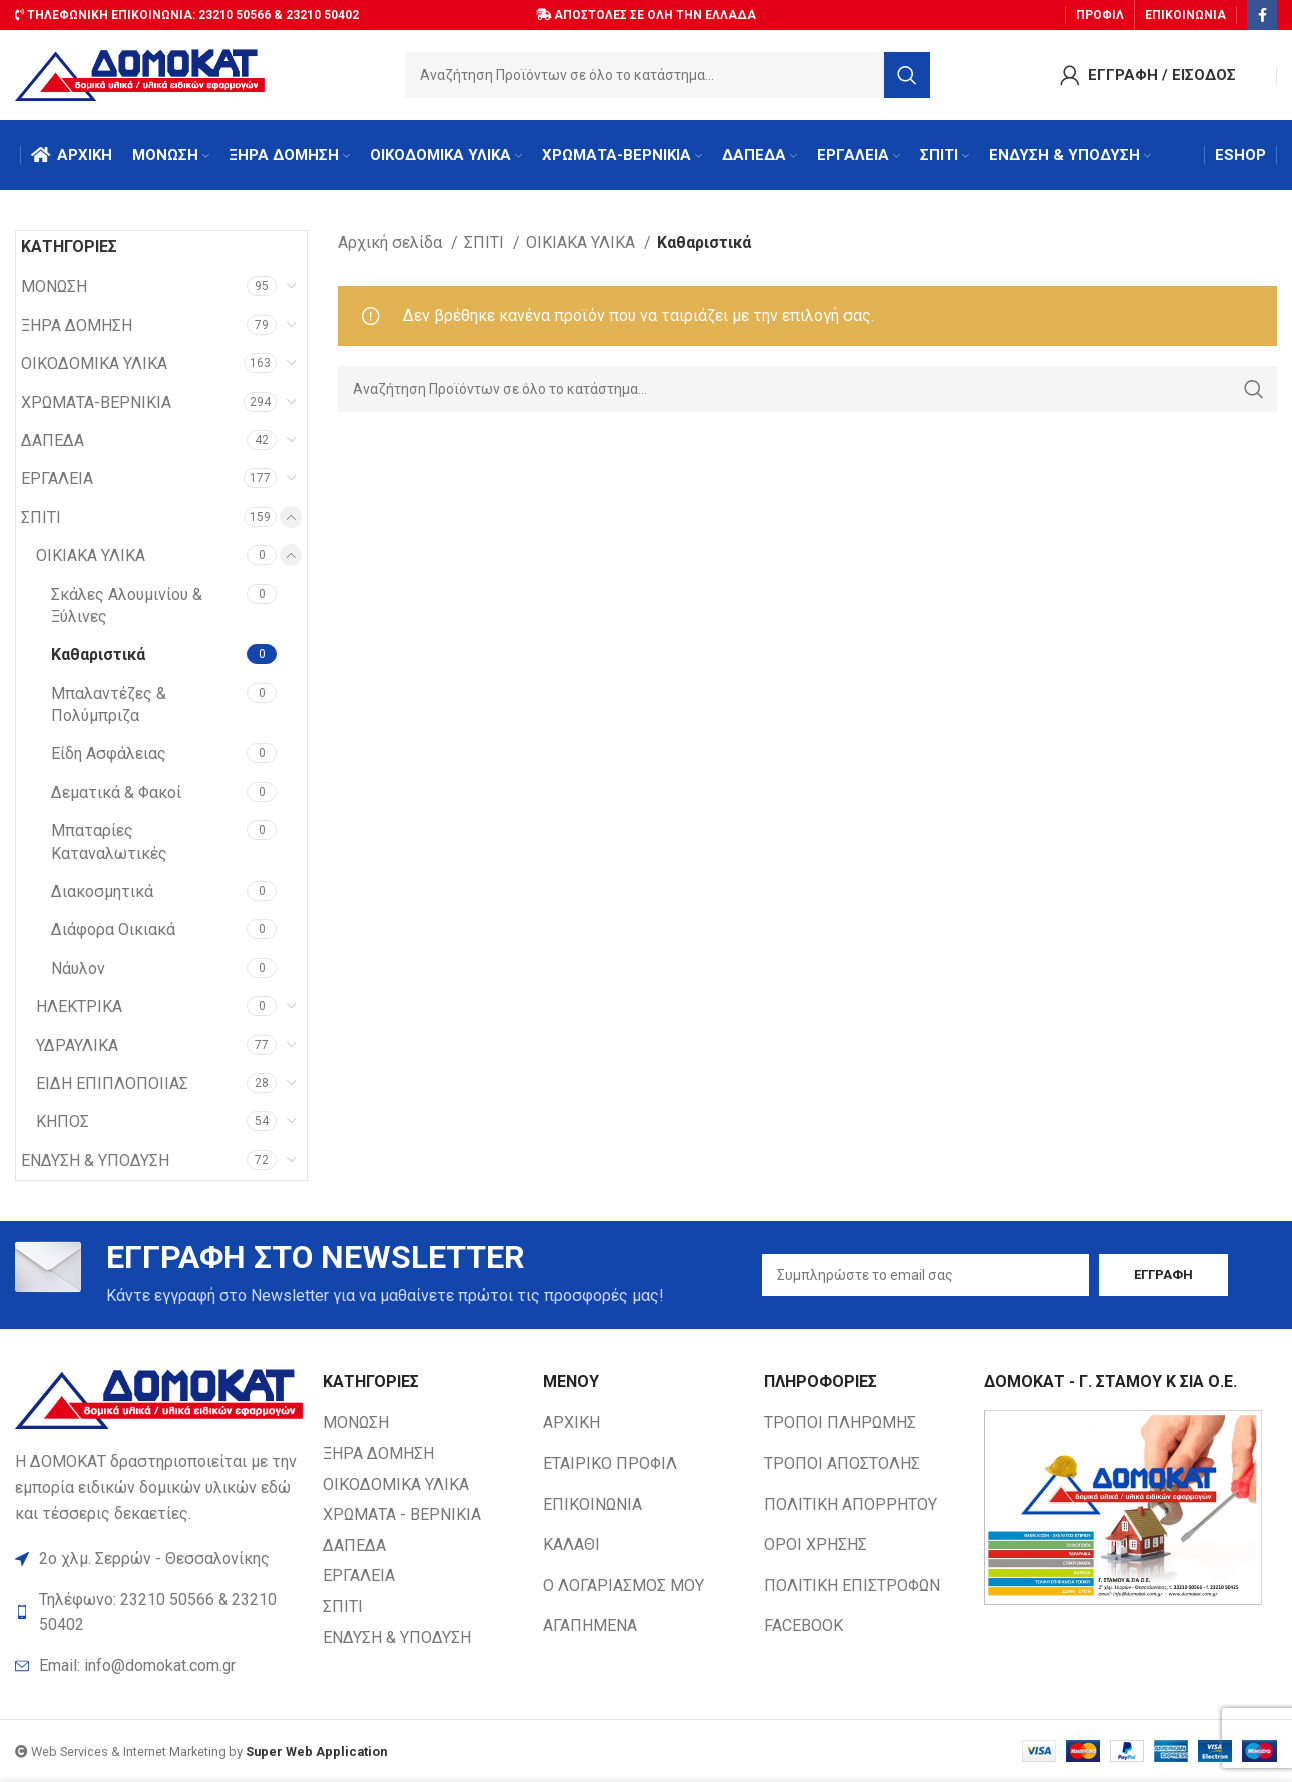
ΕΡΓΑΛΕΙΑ (57, 478)
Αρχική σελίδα (392, 242)
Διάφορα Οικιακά (113, 929)
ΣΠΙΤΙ (41, 517)
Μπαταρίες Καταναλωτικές (109, 841)
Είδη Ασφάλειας (108, 753)
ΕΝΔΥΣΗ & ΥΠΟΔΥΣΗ (95, 1160)
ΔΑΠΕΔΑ (52, 440)
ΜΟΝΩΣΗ (54, 286)
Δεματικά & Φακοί (116, 792)
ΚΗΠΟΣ (62, 1121)
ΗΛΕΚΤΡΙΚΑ (79, 1006)
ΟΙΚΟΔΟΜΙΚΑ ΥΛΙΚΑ (94, 363)
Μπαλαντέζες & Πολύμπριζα (108, 704)
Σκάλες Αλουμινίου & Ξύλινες (126, 605)
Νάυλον (78, 968)
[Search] (667, 75)
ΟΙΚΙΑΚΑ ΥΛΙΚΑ (90, 555)
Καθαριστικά (98, 654)
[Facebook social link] (1262, 15)
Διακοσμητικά (102, 891)
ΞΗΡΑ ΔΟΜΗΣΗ (76, 325)
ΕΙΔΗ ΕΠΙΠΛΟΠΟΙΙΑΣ (112, 1083)
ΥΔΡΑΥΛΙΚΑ (77, 1045)
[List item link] (159, 1666)
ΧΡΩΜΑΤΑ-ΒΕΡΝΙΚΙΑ (96, 402)
